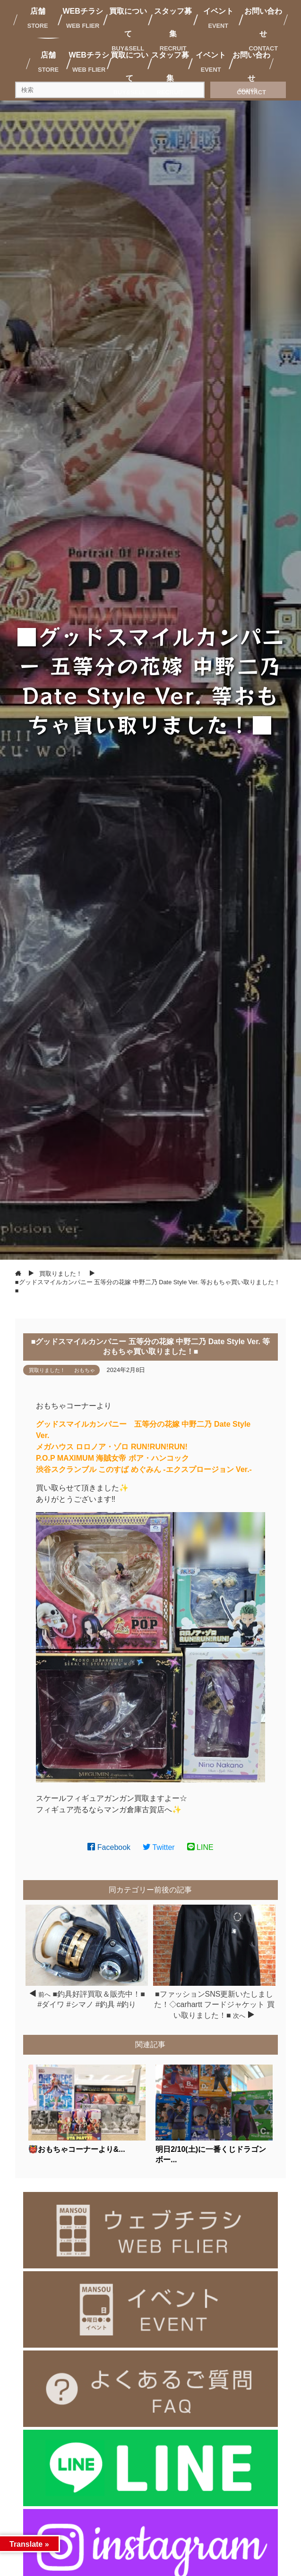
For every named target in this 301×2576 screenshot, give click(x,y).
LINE (200, 1847)
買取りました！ (47, 1370)
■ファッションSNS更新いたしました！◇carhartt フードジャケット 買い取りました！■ (214, 2004)
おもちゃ (84, 1370)
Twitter (159, 1847)
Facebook (108, 1847)
